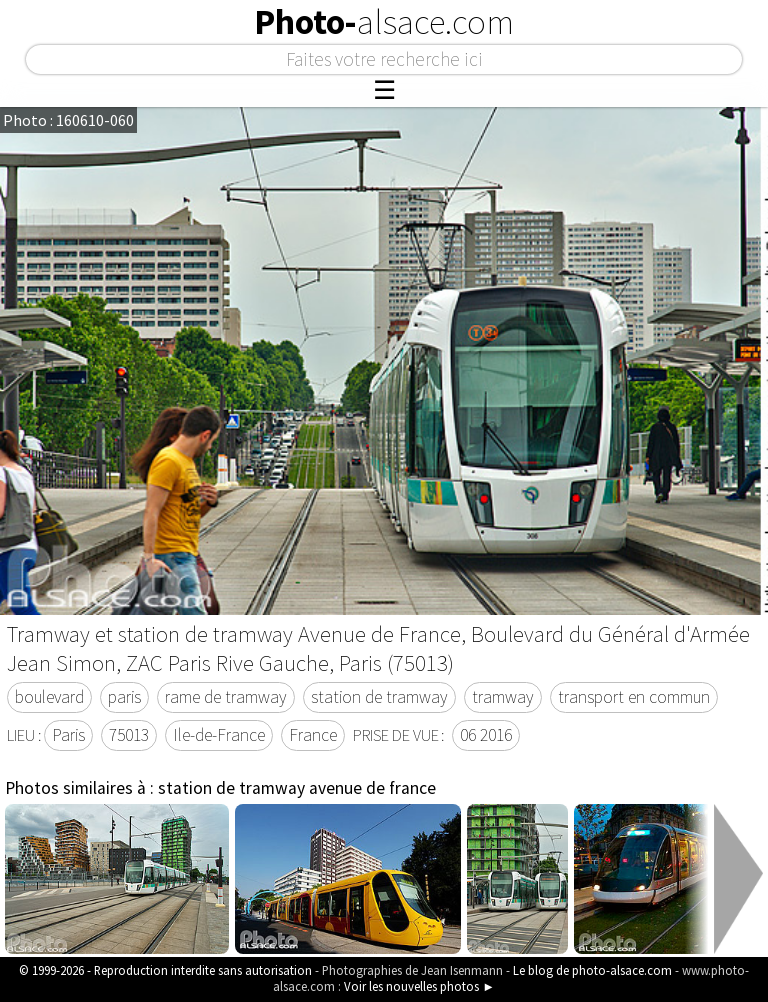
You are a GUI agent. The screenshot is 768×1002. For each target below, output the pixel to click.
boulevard (49, 697)
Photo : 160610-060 (68, 120)
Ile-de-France (219, 735)
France (313, 735)
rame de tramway (226, 697)
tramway (503, 697)
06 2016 (486, 735)
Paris (68, 735)
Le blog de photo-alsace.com (592, 970)
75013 (129, 735)
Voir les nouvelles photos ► (419, 986)
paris (124, 697)
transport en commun (634, 697)
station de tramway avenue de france (297, 788)
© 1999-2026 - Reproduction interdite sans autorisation (165, 970)
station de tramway (379, 697)
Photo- (384, 22)
